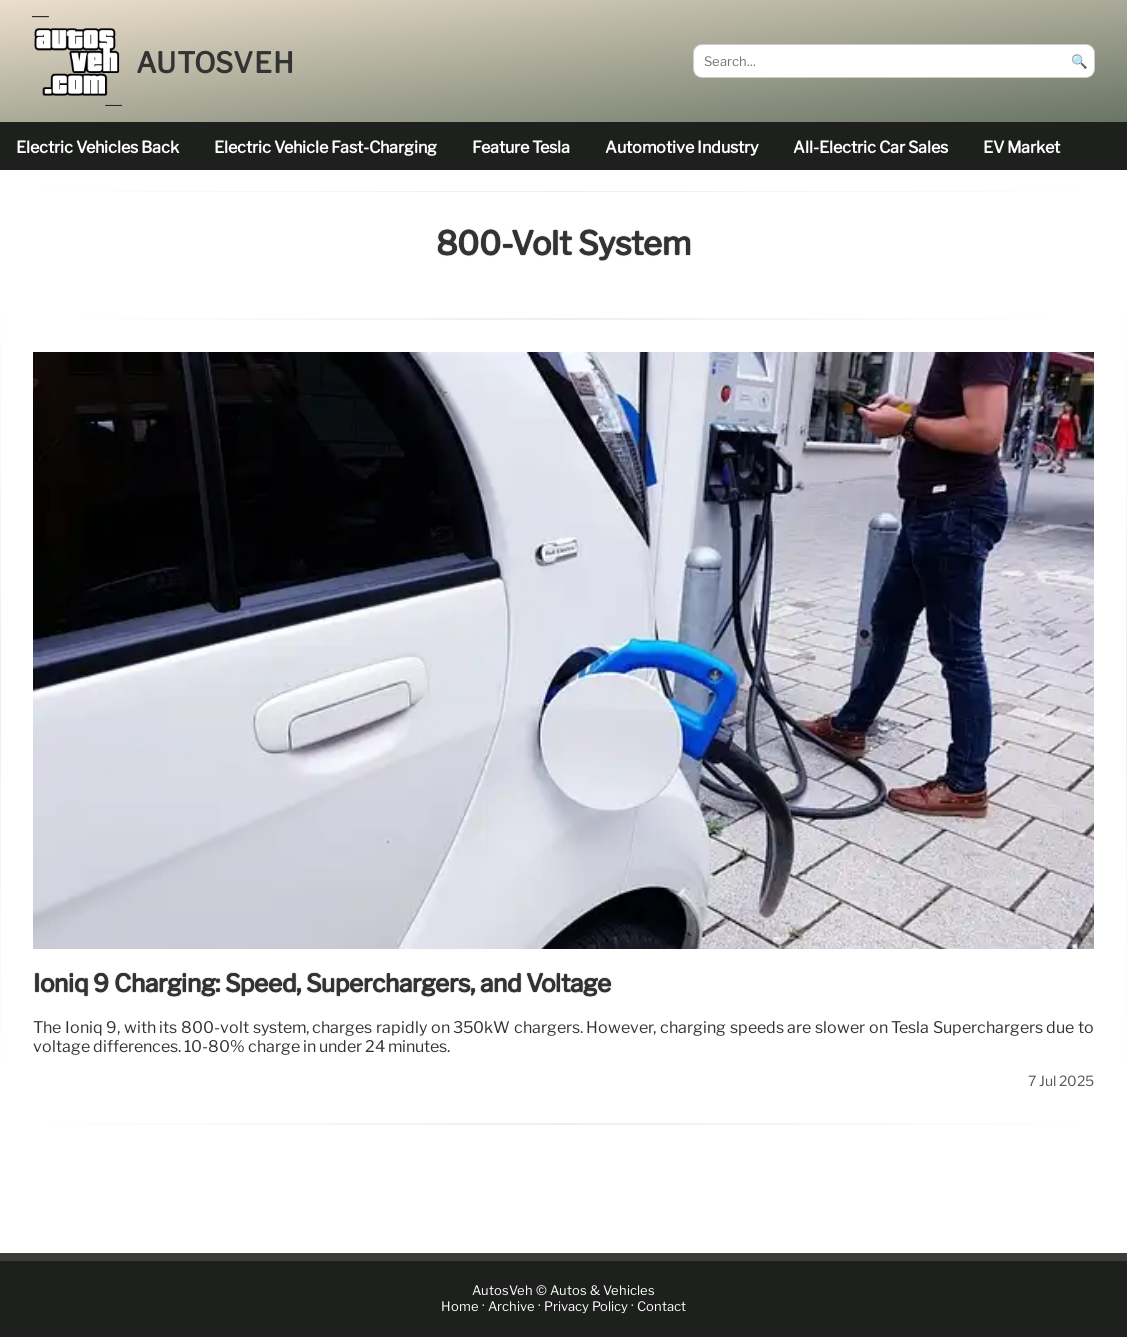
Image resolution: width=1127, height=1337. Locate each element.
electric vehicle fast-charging (325, 147)
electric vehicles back (97, 147)
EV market (1021, 147)
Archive (511, 1306)
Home (460, 1306)
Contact (661, 1306)
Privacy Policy (586, 1306)
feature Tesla (521, 147)
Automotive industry (681, 147)
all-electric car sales (870, 147)
